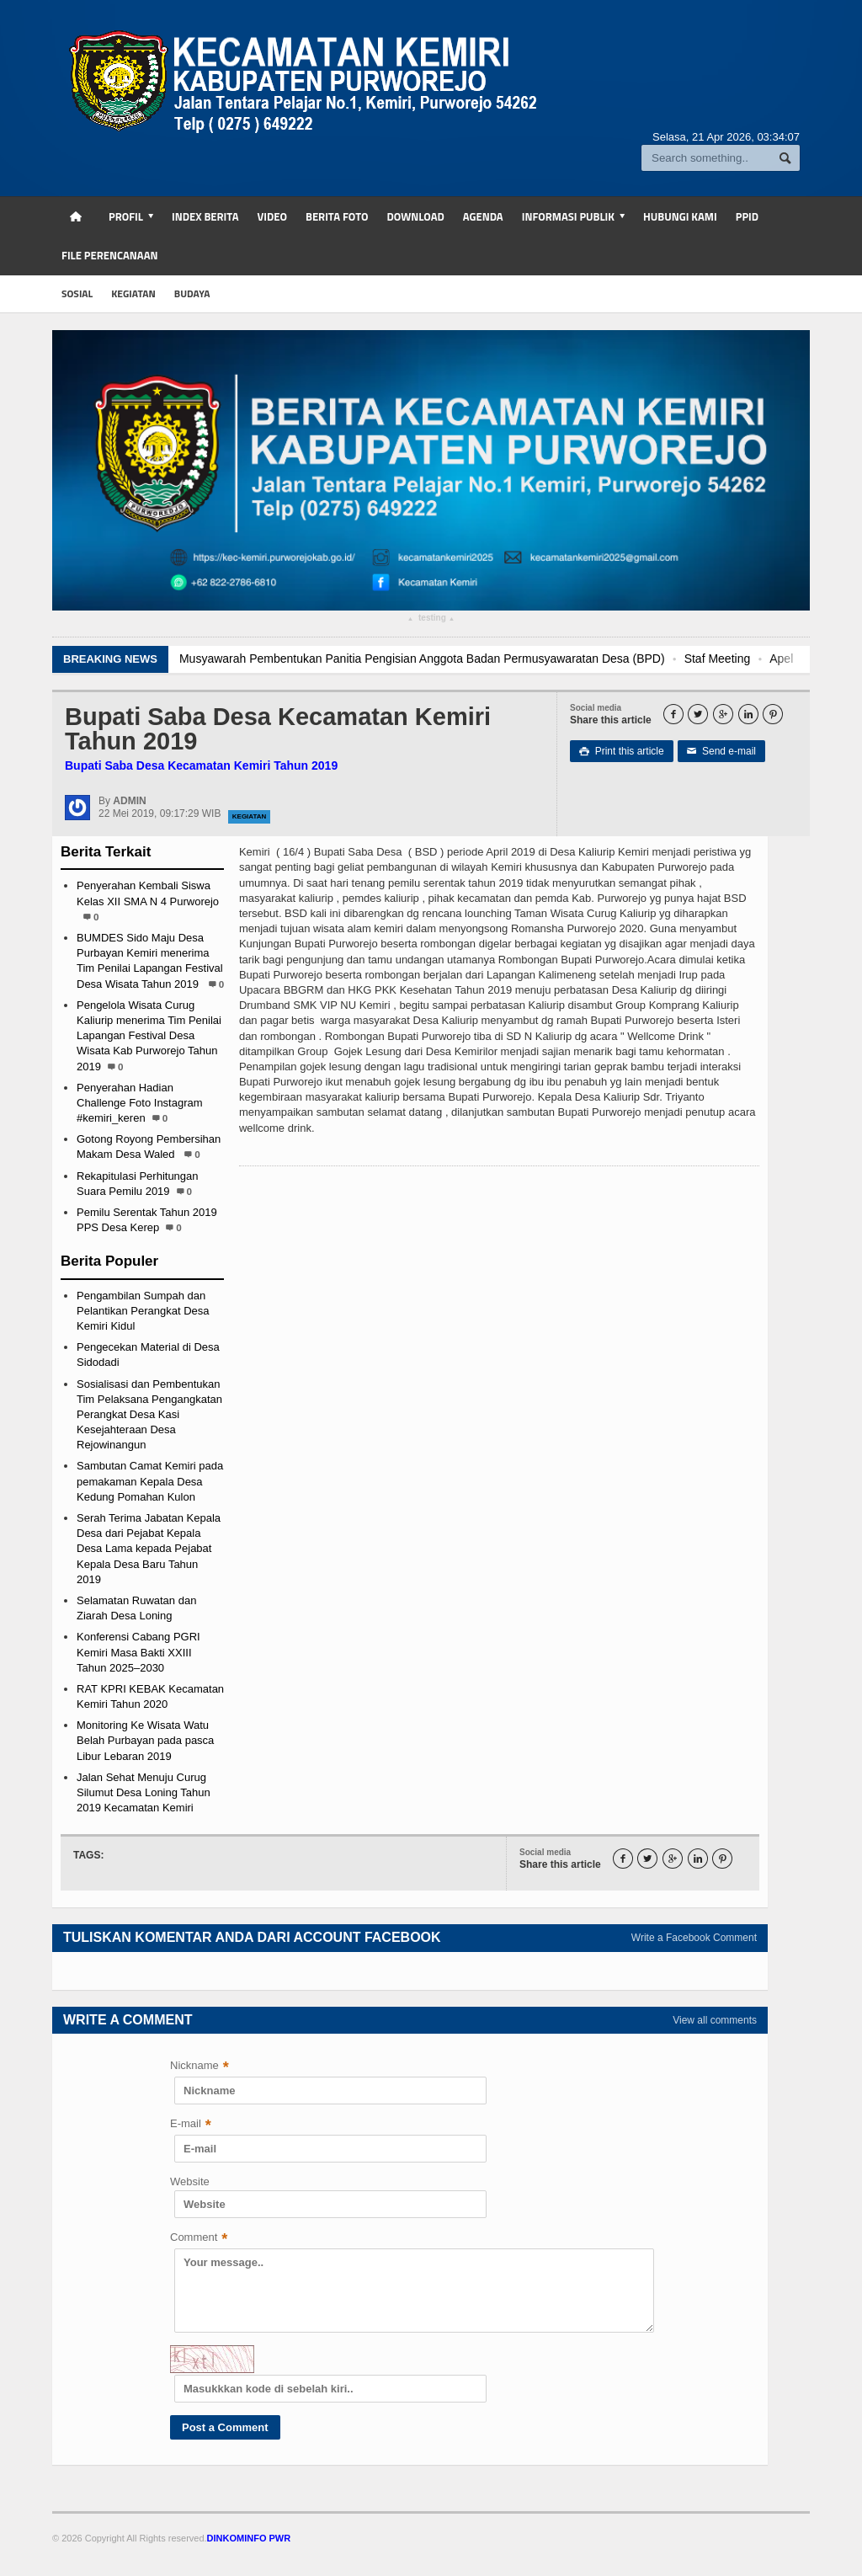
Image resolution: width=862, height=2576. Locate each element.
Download (415, 216)
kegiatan (133, 293)
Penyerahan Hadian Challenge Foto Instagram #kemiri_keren (140, 1102)
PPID (747, 216)
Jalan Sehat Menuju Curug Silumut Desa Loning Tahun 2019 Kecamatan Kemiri (143, 1792)
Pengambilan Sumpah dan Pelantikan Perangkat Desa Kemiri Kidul (143, 1310)
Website (190, 2181)
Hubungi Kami (680, 216)
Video (272, 216)
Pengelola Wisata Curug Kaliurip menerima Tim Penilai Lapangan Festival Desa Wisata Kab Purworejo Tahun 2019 (149, 1036)
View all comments (715, 2020)
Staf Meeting (741, 658)
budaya (192, 293)
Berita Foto (337, 216)
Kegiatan (249, 816)
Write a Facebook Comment (694, 1938)
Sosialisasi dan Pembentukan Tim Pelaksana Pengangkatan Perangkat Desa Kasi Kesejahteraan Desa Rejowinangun (149, 1415)
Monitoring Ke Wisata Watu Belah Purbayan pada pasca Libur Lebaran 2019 (145, 1740)
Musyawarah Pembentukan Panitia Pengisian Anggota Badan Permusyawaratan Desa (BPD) (446, 658)
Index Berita (205, 216)
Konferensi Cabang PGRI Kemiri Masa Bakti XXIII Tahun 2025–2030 (138, 1651)
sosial (77, 293)
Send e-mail (721, 751)
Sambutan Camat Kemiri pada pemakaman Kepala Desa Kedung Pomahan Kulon (150, 1480)
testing (431, 619)
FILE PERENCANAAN (109, 255)
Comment (198, 2239)
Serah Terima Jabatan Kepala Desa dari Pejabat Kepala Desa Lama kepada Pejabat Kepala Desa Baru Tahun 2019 (149, 1549)
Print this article (621, 751)
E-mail (190, 2125)
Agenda (483, 216)
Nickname (199, 2067)
